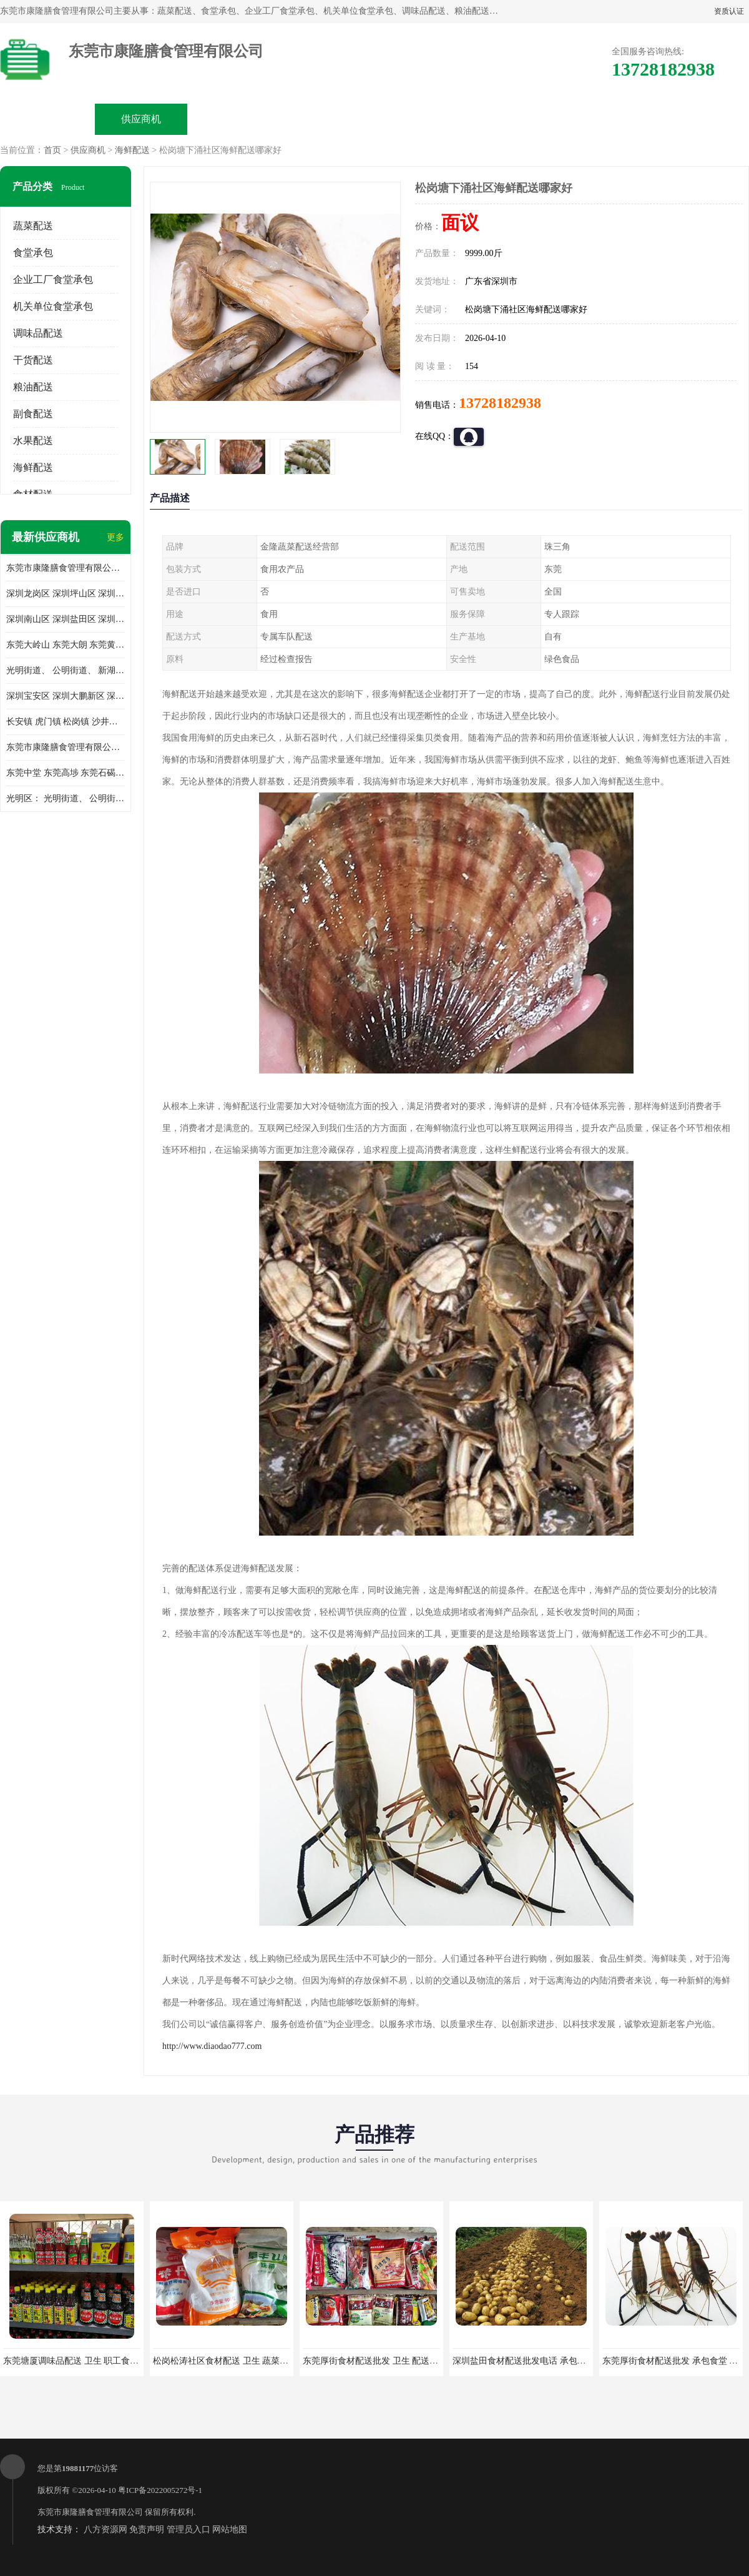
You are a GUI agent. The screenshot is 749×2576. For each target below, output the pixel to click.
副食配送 (33, 413)
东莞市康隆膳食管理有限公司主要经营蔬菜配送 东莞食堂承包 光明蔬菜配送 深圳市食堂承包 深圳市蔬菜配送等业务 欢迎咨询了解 (65, 568)
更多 (115, 537)
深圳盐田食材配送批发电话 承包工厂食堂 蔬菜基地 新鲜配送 (570, 2361)
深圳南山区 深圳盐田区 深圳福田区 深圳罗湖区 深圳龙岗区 (65, 619)
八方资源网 (105, 2529)
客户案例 (516, 119)
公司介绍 (328, 119)
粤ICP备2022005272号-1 (160, 2490)
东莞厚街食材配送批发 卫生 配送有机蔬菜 (383, 2361)
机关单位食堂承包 (53, 306)
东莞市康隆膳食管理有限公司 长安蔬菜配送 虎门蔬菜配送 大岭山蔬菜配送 (65, 747)
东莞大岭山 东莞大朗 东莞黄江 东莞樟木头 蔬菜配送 (65, 644)
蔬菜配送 (33, 225)
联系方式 (609, 119)
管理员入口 (188, 2529)
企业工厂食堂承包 (53, 279)
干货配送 (33, 360)
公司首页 (47, 119)
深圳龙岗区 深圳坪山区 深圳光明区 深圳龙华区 (65, 593)
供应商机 (141, 119)
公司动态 (422, 119)
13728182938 (500, 403)
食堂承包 (33, 252)
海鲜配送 (132, 150)
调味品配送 (38, 333)
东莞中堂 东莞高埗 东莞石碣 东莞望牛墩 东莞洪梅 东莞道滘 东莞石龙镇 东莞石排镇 (65, 772)
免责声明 (146, 2529)
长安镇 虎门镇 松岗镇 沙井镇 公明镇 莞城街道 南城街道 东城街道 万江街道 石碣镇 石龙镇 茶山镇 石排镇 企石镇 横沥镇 (65, 721)
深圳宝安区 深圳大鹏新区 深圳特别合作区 (65, 696)
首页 (52, 150)
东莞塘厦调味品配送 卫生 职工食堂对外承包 (88, 2361)
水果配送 (33, 440)
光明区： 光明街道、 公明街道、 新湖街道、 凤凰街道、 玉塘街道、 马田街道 (65, 798)
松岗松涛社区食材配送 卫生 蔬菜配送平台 (234, 2361)
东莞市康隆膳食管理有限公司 (90, 2512)
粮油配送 (33, 387)
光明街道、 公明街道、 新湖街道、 (65, 670)
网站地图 (229, 2529)
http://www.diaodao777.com (212, 2046)
